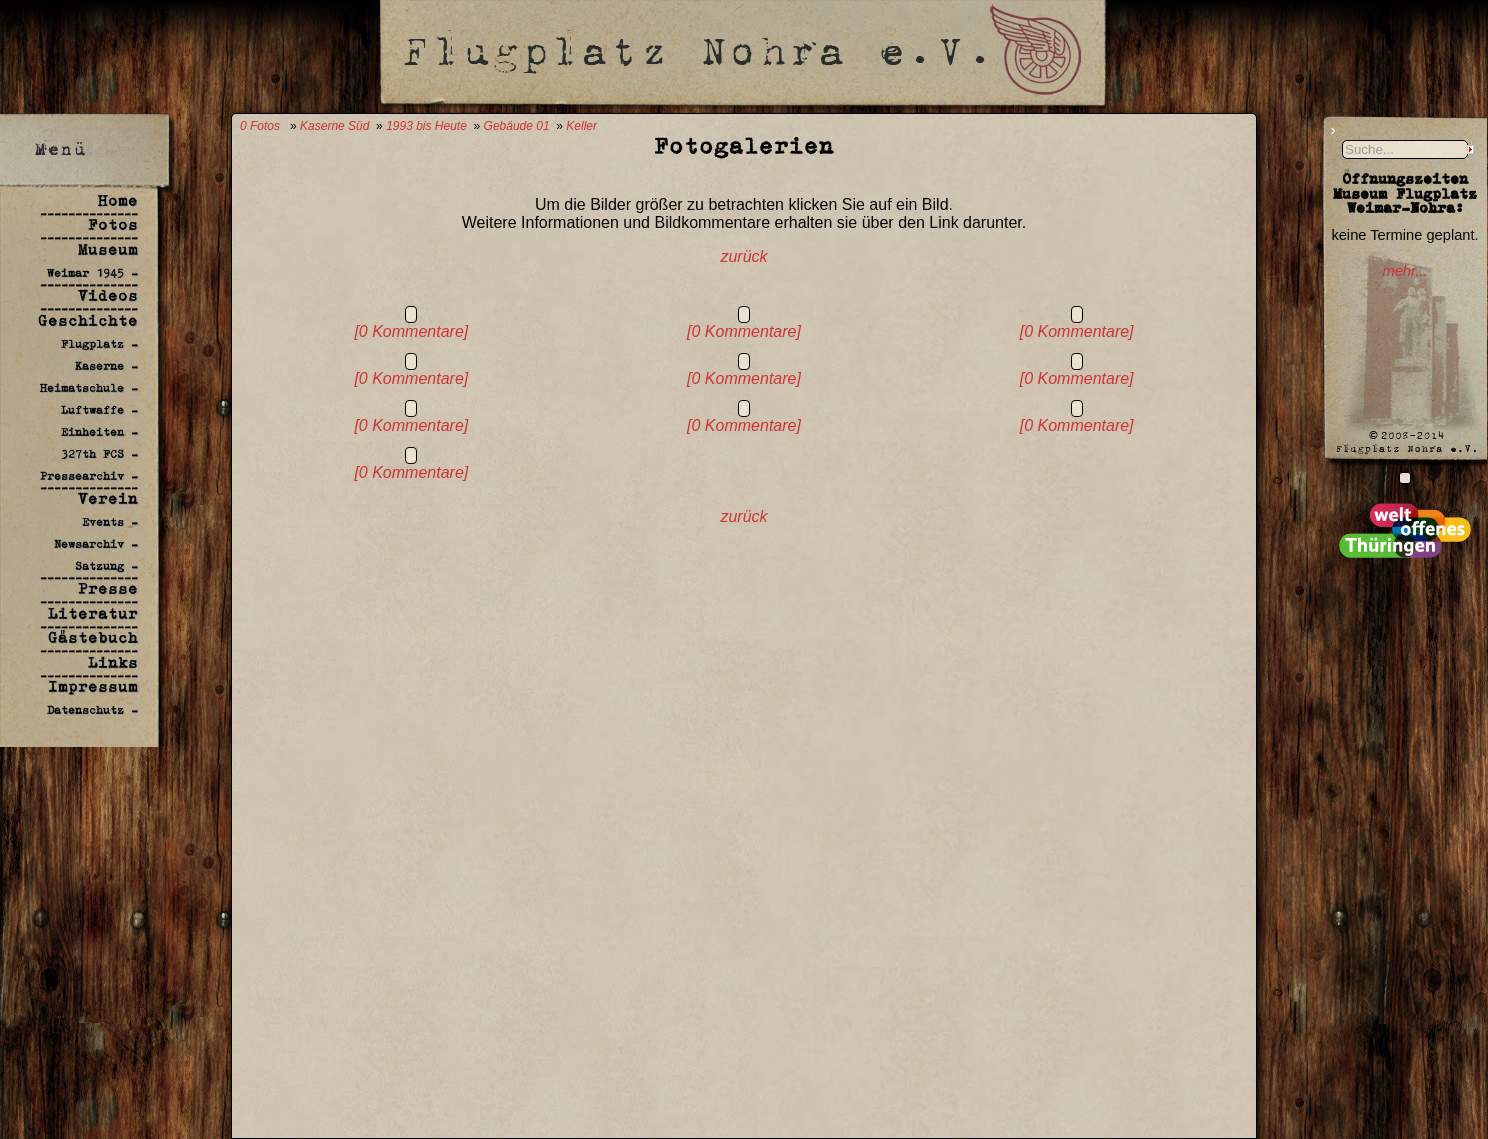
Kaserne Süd (334, 126)
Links (113, 662)
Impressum (93, 686)
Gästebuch (93, 637)
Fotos (113, 224)
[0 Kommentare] (411, 331)
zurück (743, 256)
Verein (108, 498)
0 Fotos (260, 126)
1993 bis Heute (426, 126)
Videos (108, 295)
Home (118, 200)
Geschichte (88, 320)
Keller (581, 126)
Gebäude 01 (517, 126)
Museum (108, 249)
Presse (108, 588)
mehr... (1404, 271)
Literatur (93, 613)
